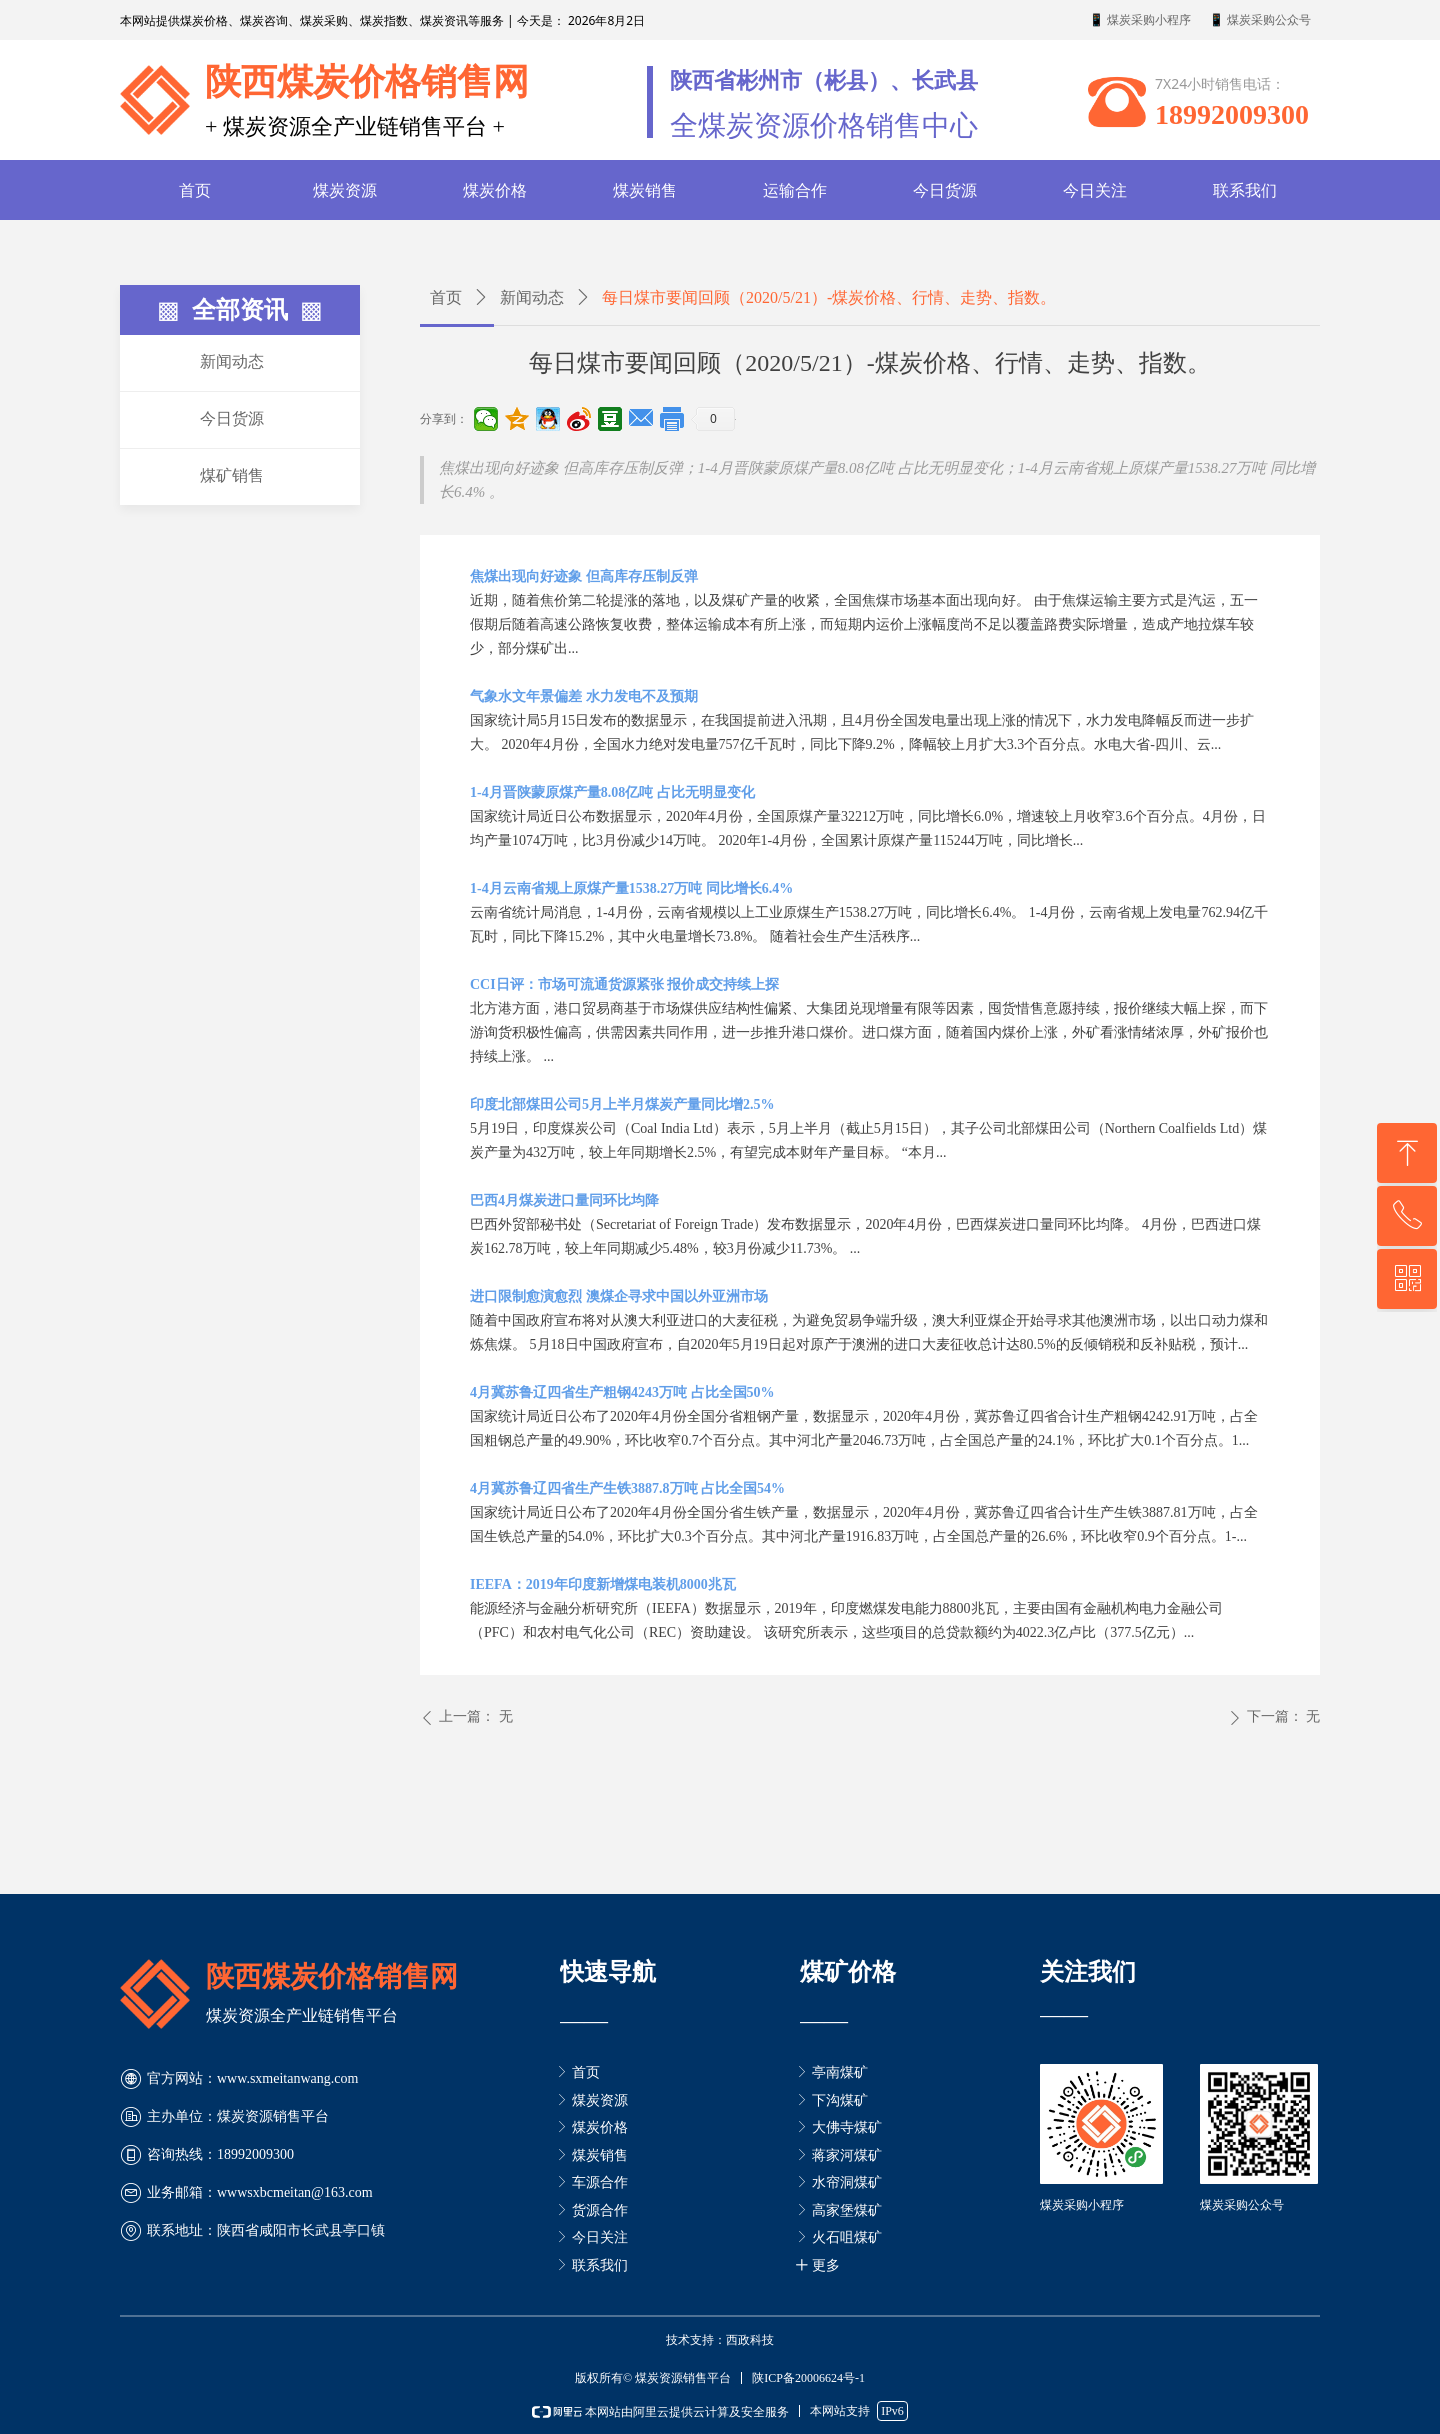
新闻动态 (532, 297)
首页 (446, 297)
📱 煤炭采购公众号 (1260, 20)
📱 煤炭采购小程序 (1140, 20)
